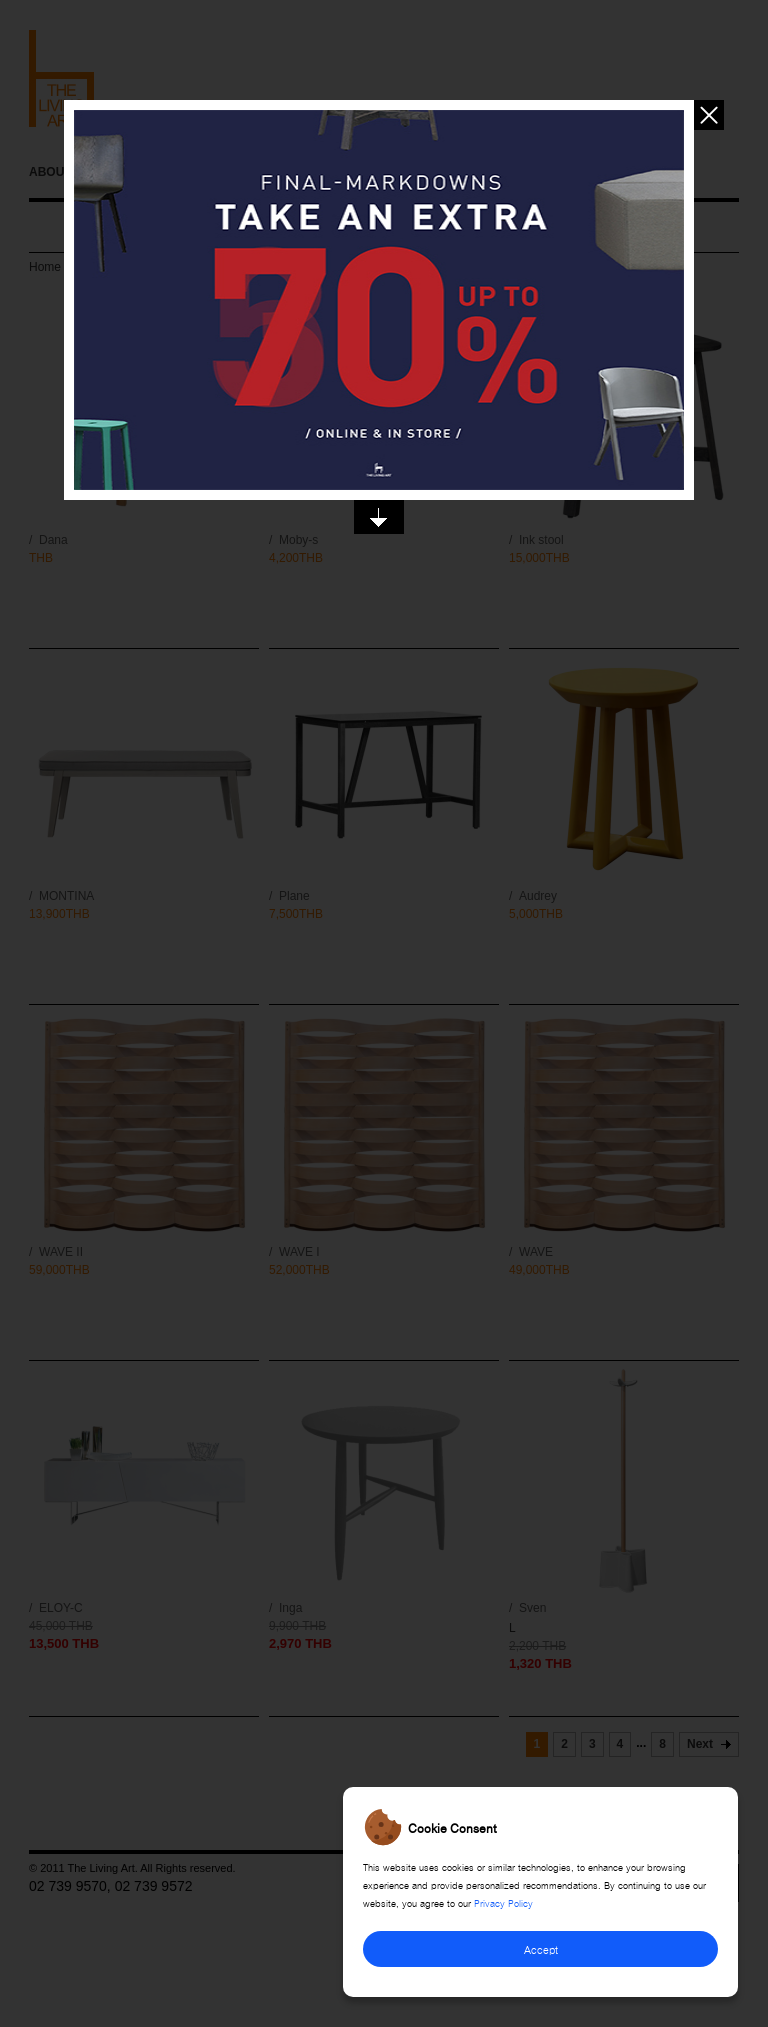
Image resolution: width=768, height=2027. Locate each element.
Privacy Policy (503, 1902)
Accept (541, 1948)
